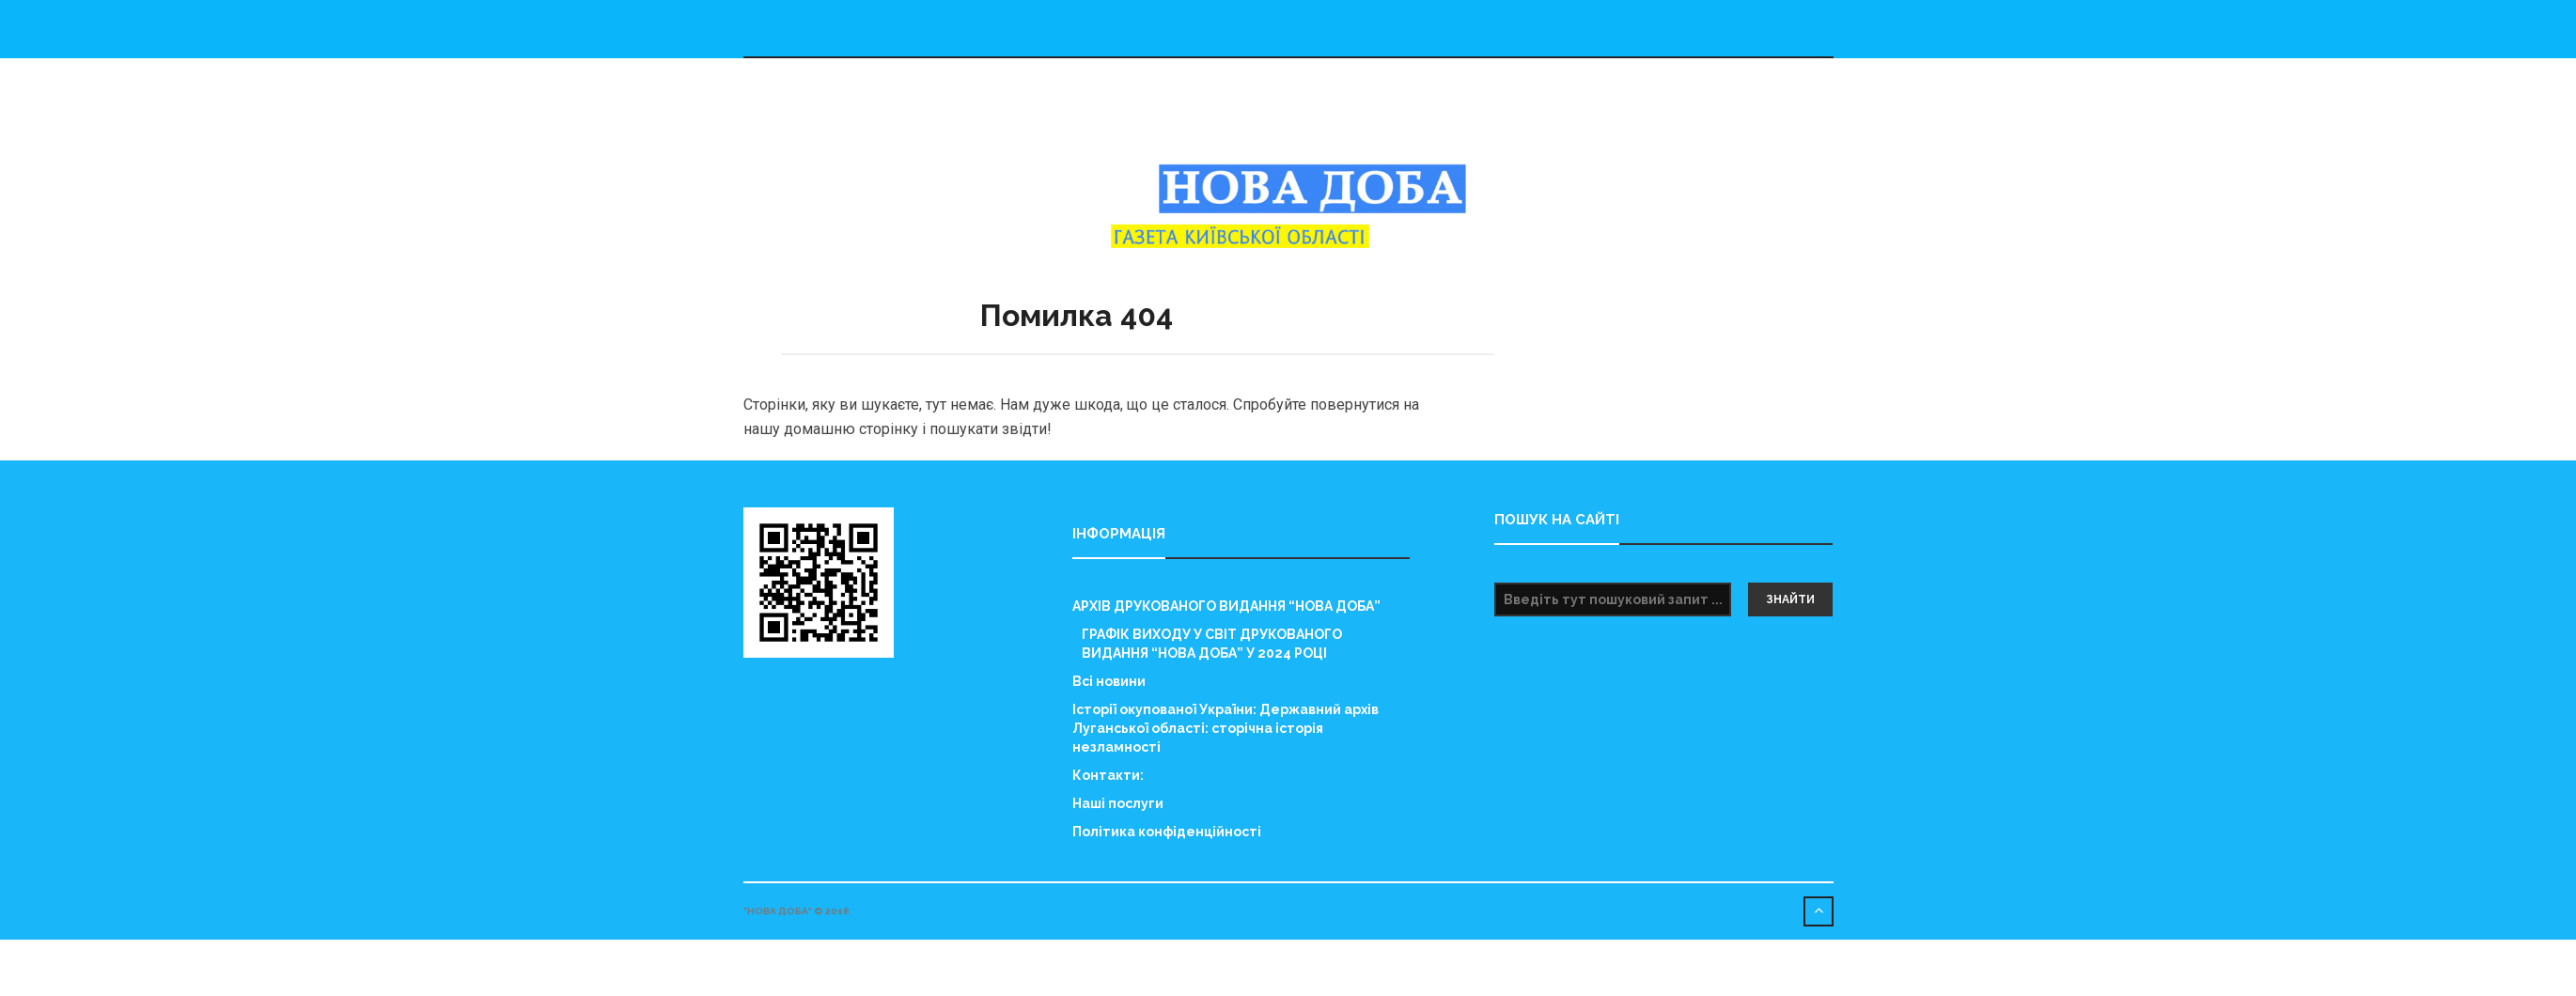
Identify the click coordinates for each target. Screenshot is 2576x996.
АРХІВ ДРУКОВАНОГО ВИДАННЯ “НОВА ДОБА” (1226, 606)
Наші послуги (1117, 803)
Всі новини (1109, 681)
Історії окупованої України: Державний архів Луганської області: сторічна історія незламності (1225, 728)
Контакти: (1108, 775)
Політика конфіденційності (1166, 831)
